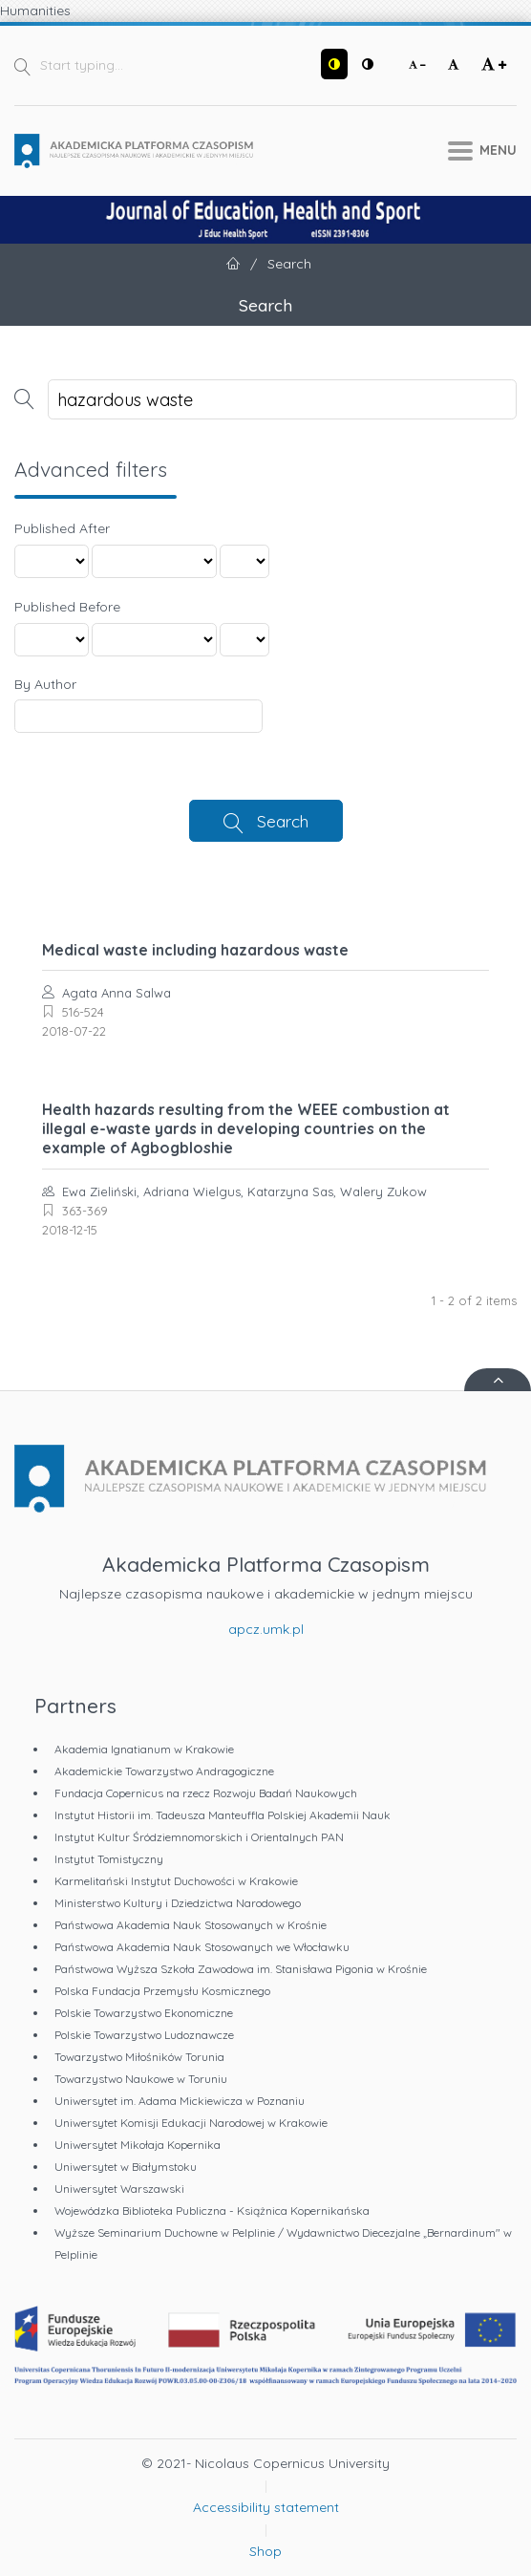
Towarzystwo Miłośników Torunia (139, 2057)
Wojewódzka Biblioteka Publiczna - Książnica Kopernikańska (212, 2210)
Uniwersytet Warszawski (119, 2188)
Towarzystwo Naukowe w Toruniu (140, 2079)
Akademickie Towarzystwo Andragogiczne (164, 1771)
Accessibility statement (266, 2507)
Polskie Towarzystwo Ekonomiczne (143, 2013)
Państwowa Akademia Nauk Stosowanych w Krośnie (190, 1925)
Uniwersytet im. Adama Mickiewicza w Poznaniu (179, 2100)
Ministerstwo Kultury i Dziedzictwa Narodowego (177, 1903)
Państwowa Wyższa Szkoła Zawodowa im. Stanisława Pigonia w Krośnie (240, 1969)
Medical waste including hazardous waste (195, 949)
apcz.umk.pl (266, 1629)
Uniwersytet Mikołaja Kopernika (137, 2144)
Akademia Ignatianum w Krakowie (144, 1749)
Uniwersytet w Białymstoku (125, 2166)
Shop (265, 2551)
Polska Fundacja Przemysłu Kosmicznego (162, 1991)
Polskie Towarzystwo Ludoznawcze (144, 2035)
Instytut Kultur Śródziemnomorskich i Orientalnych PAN (199, 1837)
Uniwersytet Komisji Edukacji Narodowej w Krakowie (191, 2122)
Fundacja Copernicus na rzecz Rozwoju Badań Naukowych (205, 1793)
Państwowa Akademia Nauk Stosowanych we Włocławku (202, 1947)
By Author (45, 684)
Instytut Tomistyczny (108, 1859)
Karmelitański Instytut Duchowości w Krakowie (176, 1881)
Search (282, 820)
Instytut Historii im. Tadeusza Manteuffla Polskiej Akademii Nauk (222, 1815)
